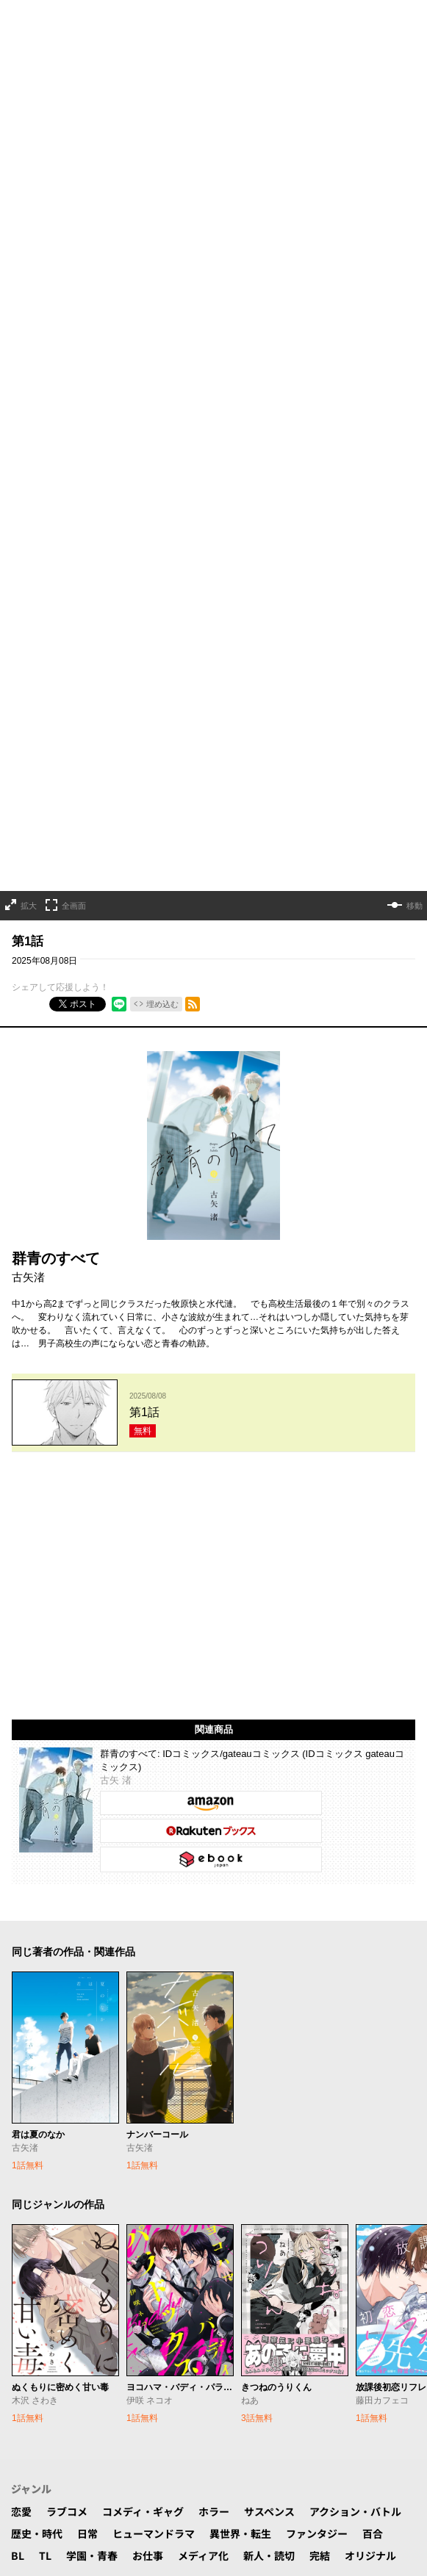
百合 (372, 1771)
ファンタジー (317, 1771)
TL (45, 1793)
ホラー (213, 1749)
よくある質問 (54, 2276)
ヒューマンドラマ (153, 1771)
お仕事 (147, 1793)
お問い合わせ (130, 2276)
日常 (87, 1771)
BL (17, 1793)
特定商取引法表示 (214, 2298)
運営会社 (369, 2276)
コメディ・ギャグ (143, 1749)
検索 (112, 2225)
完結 (319, 1793)
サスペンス (269, 1749)
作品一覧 (66, 2225)
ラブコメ (66, 1749)
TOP (21, 2225)
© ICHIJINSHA (149, 2327)
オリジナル (370, 1793)
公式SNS (158, 2225)
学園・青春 (92, 1793)
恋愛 (21, 1749)
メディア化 (203, 1793)
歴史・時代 (36, 1771)
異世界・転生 (240, 1771)
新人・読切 (269, 1793)
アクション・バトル (355, 1749)
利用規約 (313, 2276)
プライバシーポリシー (227, 2276)
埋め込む (162, 480)
